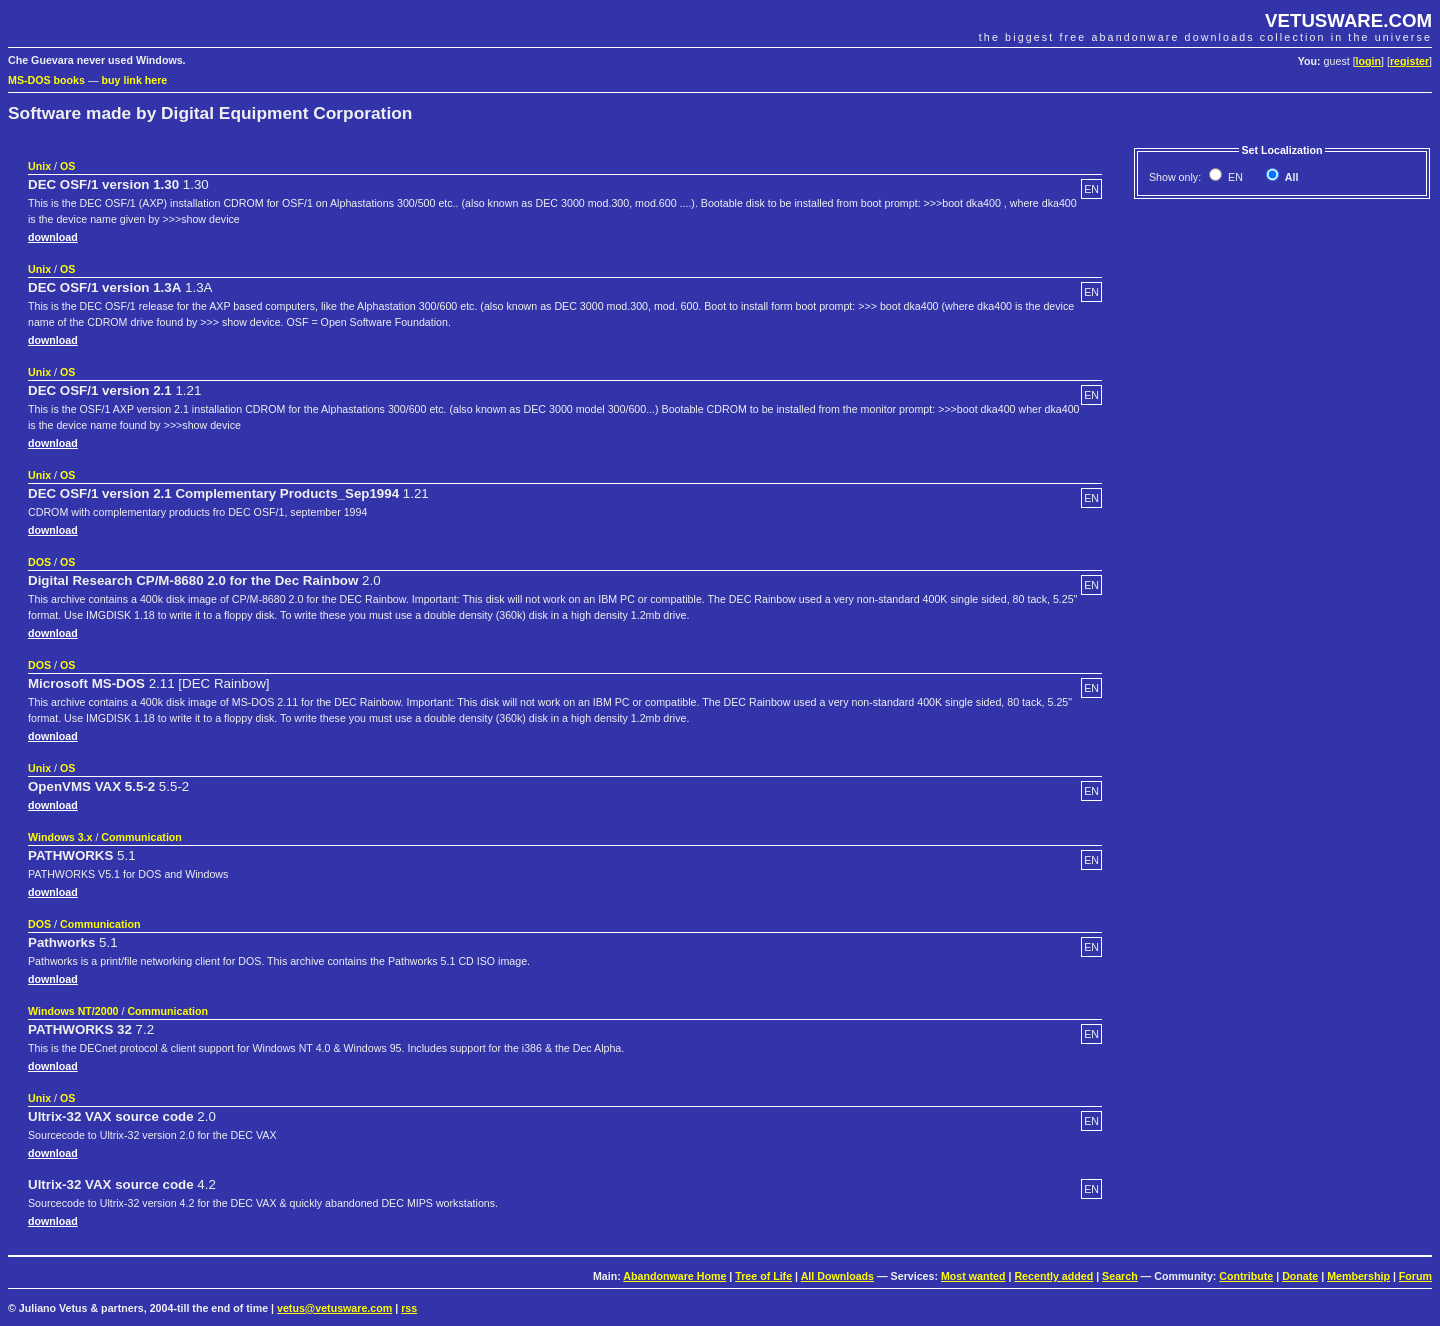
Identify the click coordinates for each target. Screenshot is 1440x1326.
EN (1234, 177)
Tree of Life (763, 1276)
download (53, 237)
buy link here (135, 80)
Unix (39, 166)
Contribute (1246, 1276)
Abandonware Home (674, 1276)
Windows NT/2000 (73, 1011)
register (1409, 61)
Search (1120, 1276)
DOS (39, 562)
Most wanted (973, 1276)
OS (67, 166)
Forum (1415, 1276)
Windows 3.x (60, 837)
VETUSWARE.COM (1348, 20)
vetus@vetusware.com (334, 1308)
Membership (1358, 1276)
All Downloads (837, 1276)
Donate (1300, 1276)
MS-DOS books (46, 80)
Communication (141, 837)
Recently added (1053, 1276)
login (1368, 61)
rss (409, 1308)
